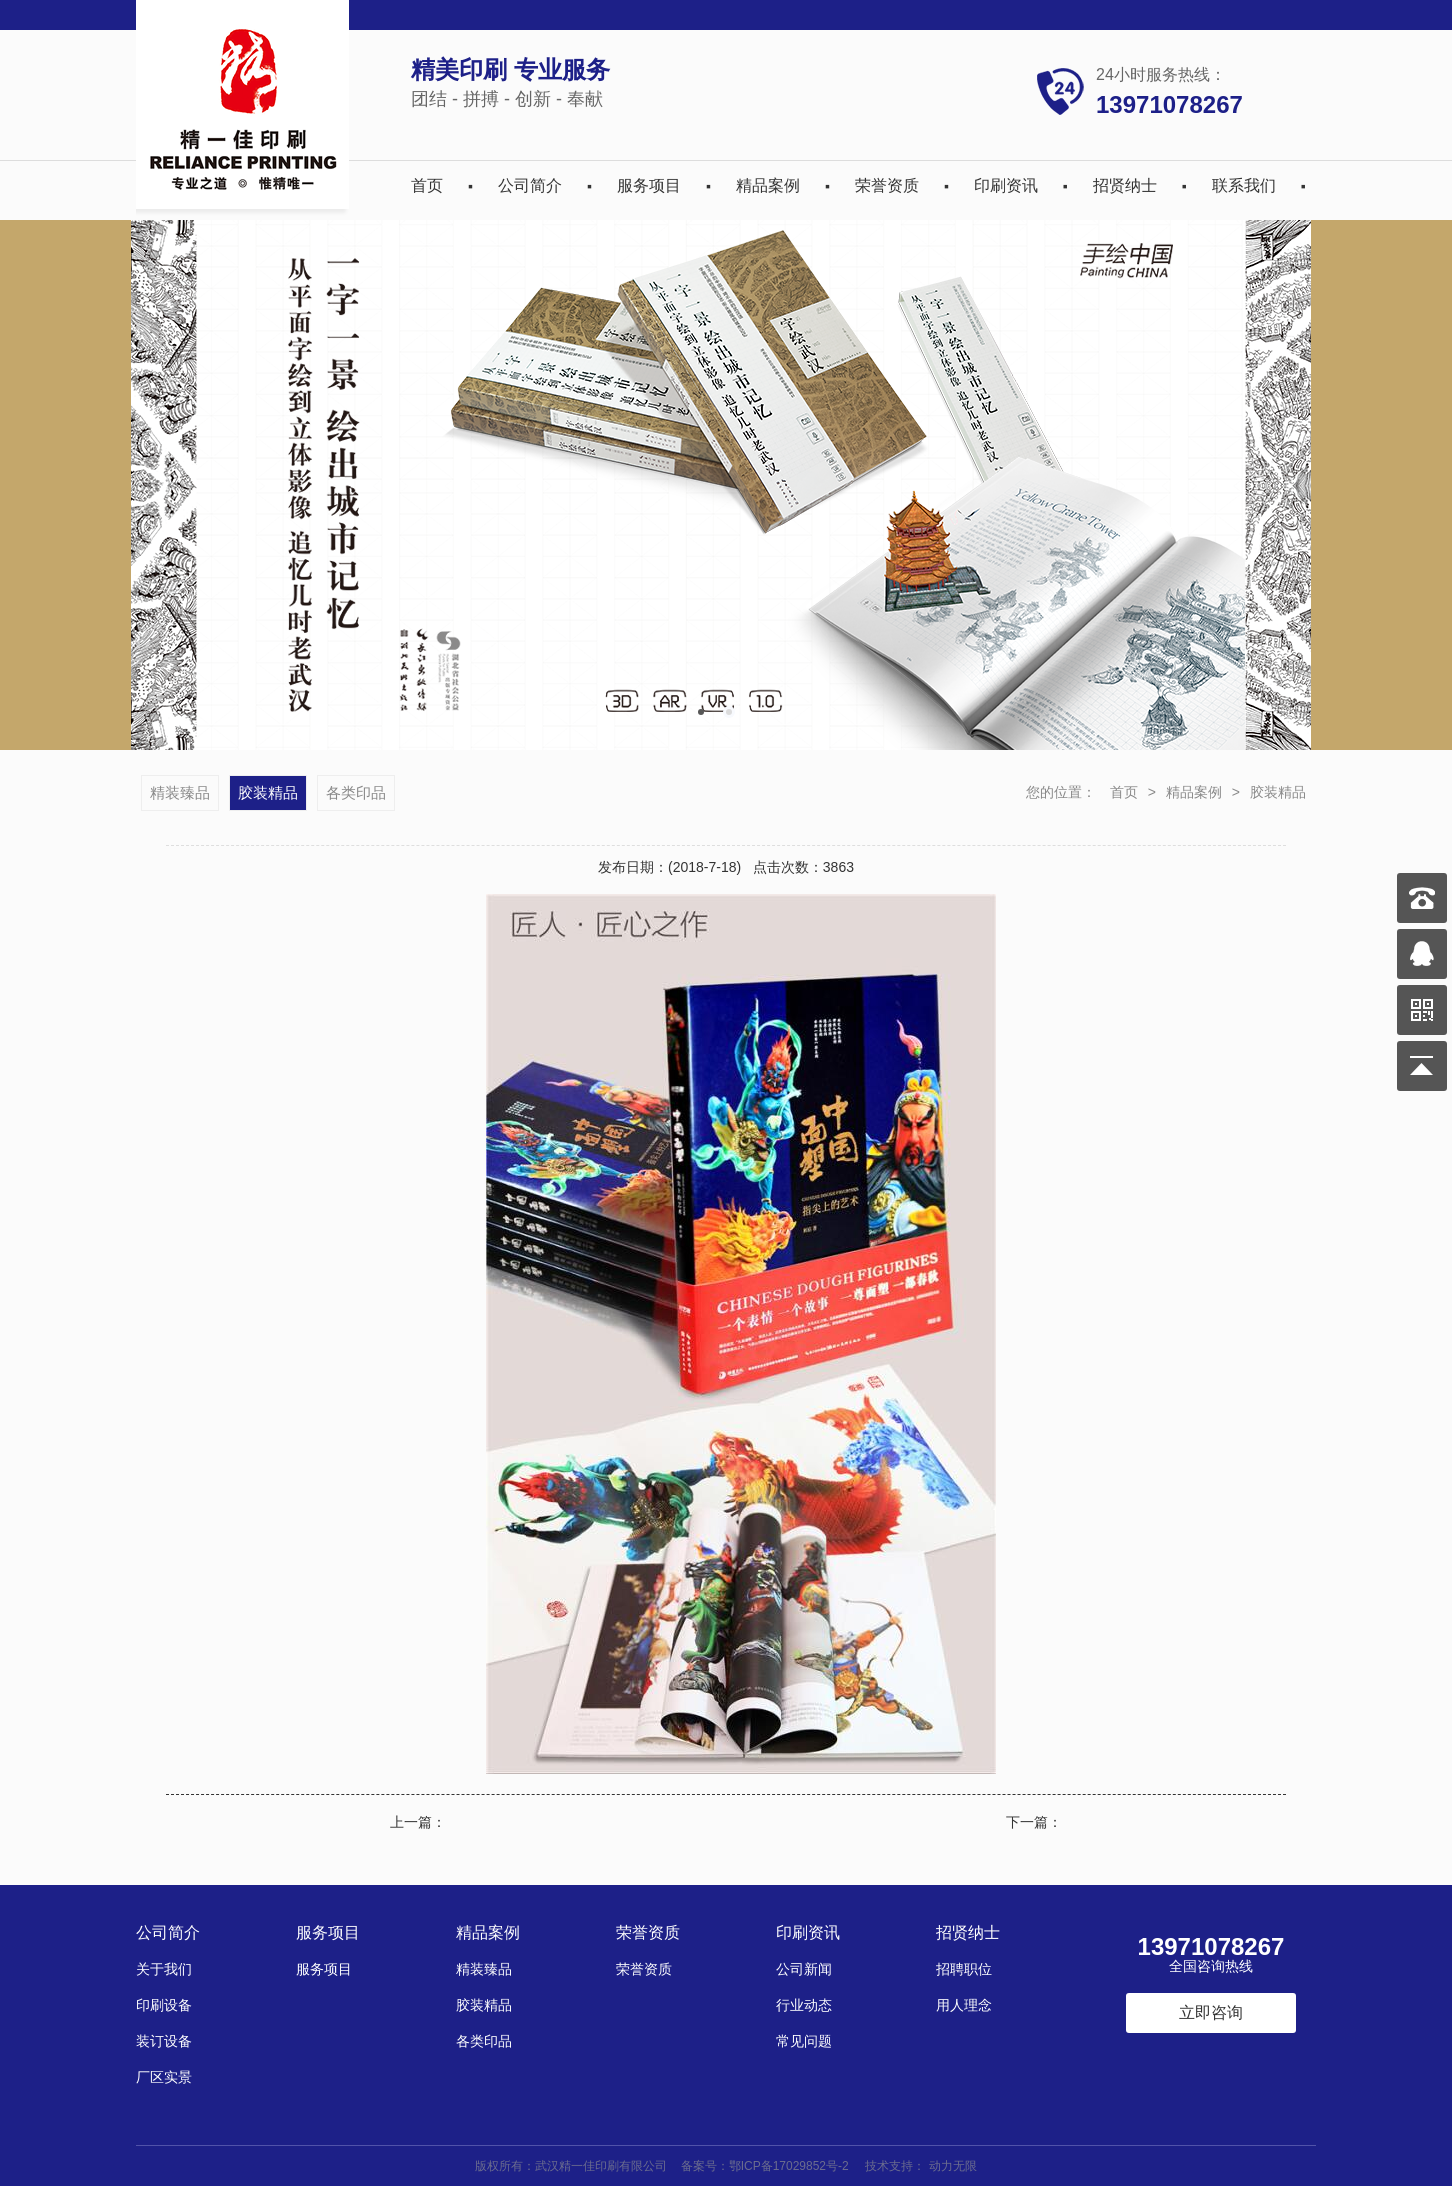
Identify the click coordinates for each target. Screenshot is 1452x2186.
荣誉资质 (887, 185)
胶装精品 (1278, 792)
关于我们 (164, 1969)
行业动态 (804, 2005)
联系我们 (1244, 185)
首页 (427, 185)
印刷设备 (164, 2005)
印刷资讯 (1006, 185)
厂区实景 (164, 2077)
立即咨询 (1211, 2012)
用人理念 (964, 2005)
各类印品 (356, 792)
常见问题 (804, 2041)
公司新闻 (804, 1969)
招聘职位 (964, 1969)
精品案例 (768, 185)
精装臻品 (180, 792)
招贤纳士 (1125, 185)
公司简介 (530, 185)
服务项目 (649, 185)
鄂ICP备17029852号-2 (789, 2166)
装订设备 (164, 2041)
